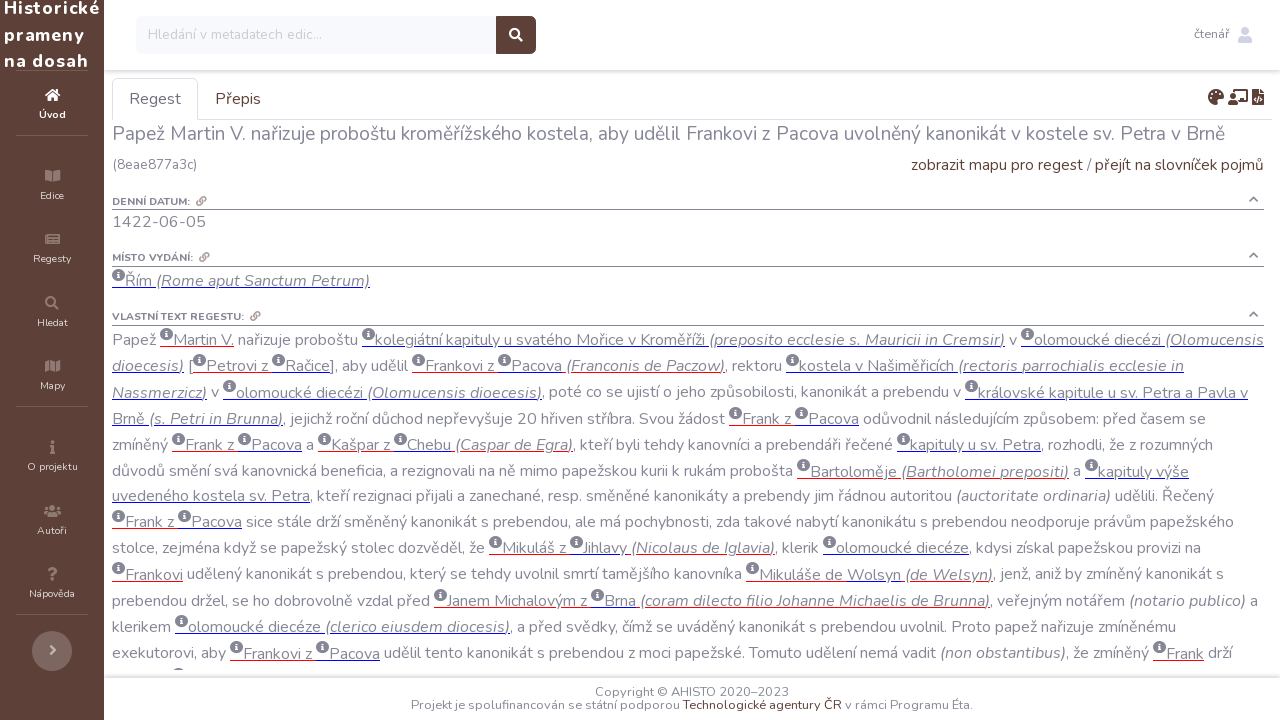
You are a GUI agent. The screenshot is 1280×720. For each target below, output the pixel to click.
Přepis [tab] (358, 99)
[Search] (436, 35)
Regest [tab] (275, 99)
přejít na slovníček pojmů (1179, 164)
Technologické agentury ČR (822, 705)
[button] (1223, 35)
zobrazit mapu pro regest (997, 164)
